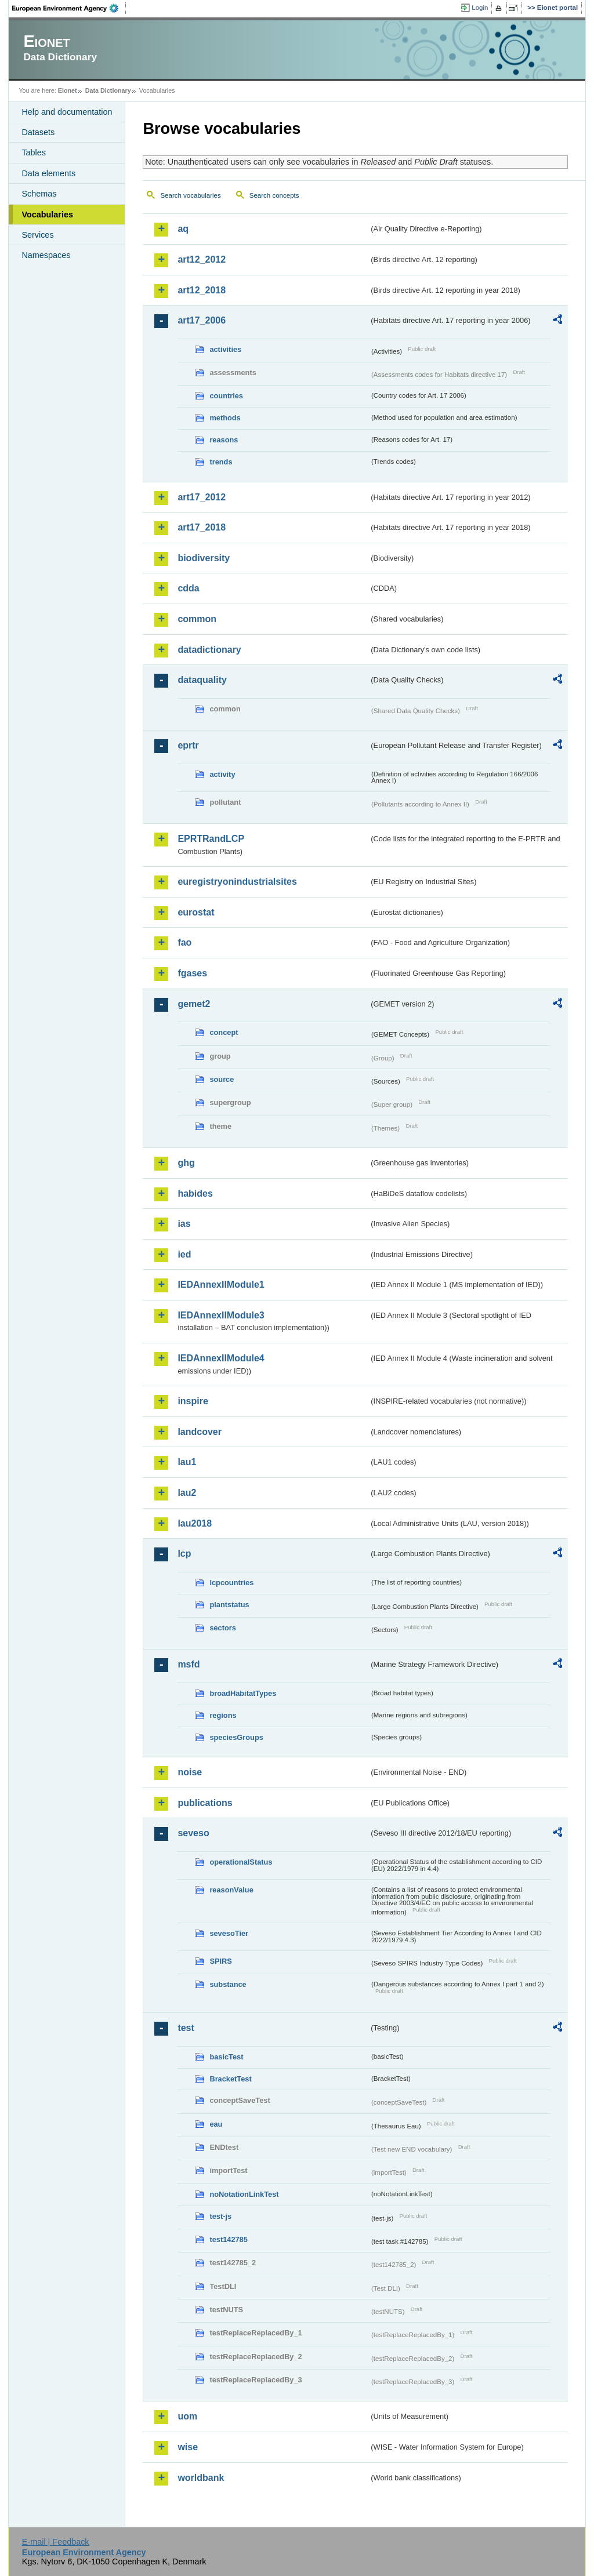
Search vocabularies (190, 195)
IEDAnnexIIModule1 (221, 1284)
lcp (184, 1553)
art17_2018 (202, 527)
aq (183, 229)
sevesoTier (228, 1933)
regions (222, 1715)
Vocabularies (47, 214)
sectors (222, 1627)
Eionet (67, 90)
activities (225, 349)
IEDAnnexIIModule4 (221, 1358)
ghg (186, 1163)
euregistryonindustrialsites (237, 881)
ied (184, 1254)
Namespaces (45, 255)
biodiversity (204, 558)
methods (224, 417)
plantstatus (229, 1604)
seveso (193, 1833)
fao (184, 942)
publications (205, 1803)
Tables (33, 152)
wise (188, 2447)
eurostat (196, 912)
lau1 (187, 1462)
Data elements (48, 173)
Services (37, 234)
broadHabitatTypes (242, 1693)
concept (223, 1032)
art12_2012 (202, 259)
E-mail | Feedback (55, 2541)
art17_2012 (202, 497)
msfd (189, 1664)
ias (184, 1224)
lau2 (187, 1493)
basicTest (226, 2056)
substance (227, 1984)
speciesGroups (236, 1737)
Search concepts (274, 195)
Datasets (38, 132)
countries (226, 395)
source (221, 1079)
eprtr (188, 745)
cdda (188, 588)
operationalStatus (240, 1862)
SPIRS (220, 1961)
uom (187, 2416)
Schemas (38, 193)
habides (195, 1193)
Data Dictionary (108, 90)
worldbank (201, 2478)
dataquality (202, 680)
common (197, 619)
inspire (193, 1401)
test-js (220, 2216)
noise (190, 1772)
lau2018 (195, 1523)
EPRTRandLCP (211, 839)
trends (220, 461)
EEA (69, 8)
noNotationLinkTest (243, 2194)
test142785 (228, 2239)
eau (215, 2124)
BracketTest (230, 2078)
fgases (192, 973)
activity (222, 774)
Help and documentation (66, 112)
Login (480, 7)
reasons (223, 439)
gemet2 (194, 1004)
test (186, 2028)
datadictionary (209, 650)
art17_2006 (202, 320)
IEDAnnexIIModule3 (221, 1315)
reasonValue (231, 1889)
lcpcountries (231, 1582)
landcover (200, 1432)
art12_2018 (202, 290)
